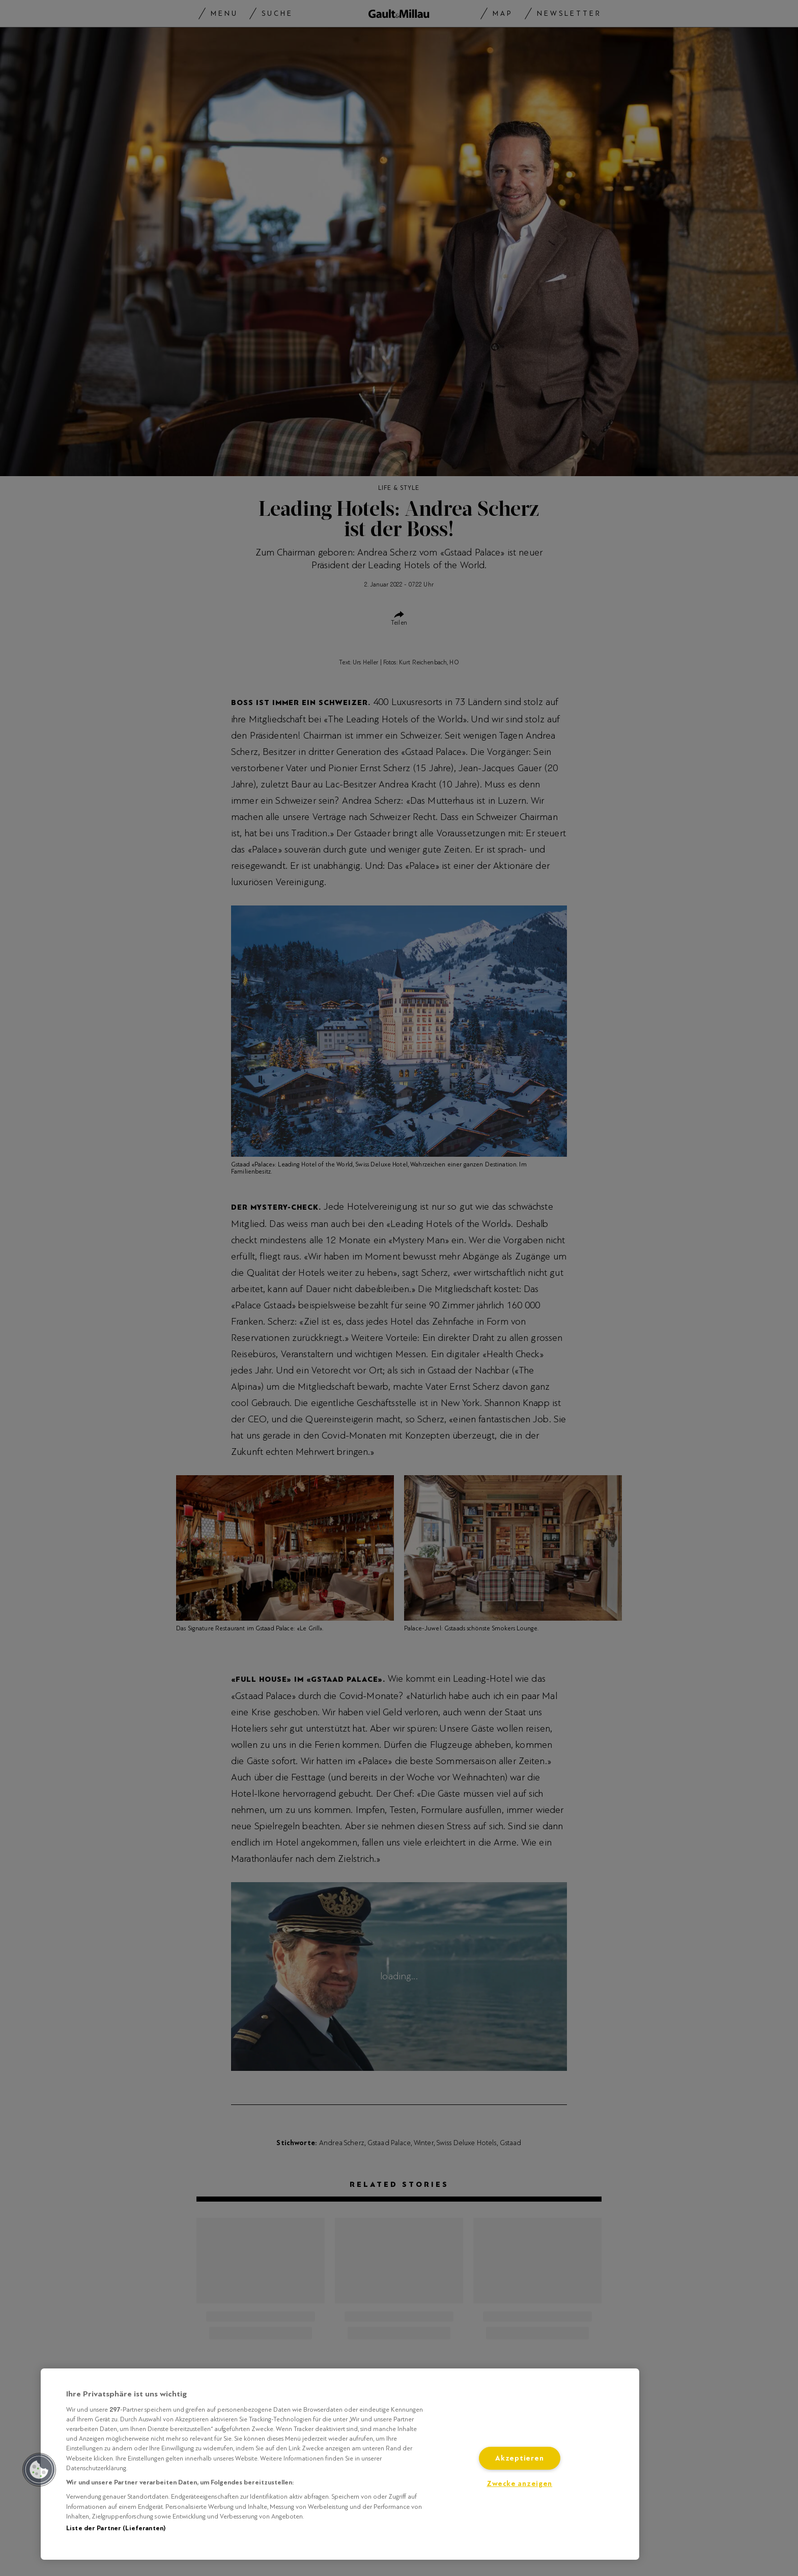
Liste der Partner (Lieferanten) (115, 2528)
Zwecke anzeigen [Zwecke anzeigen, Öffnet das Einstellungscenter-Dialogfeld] (519, 2483)
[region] (340, 2464)
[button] (39, 2469)
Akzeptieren (519, 2458)
